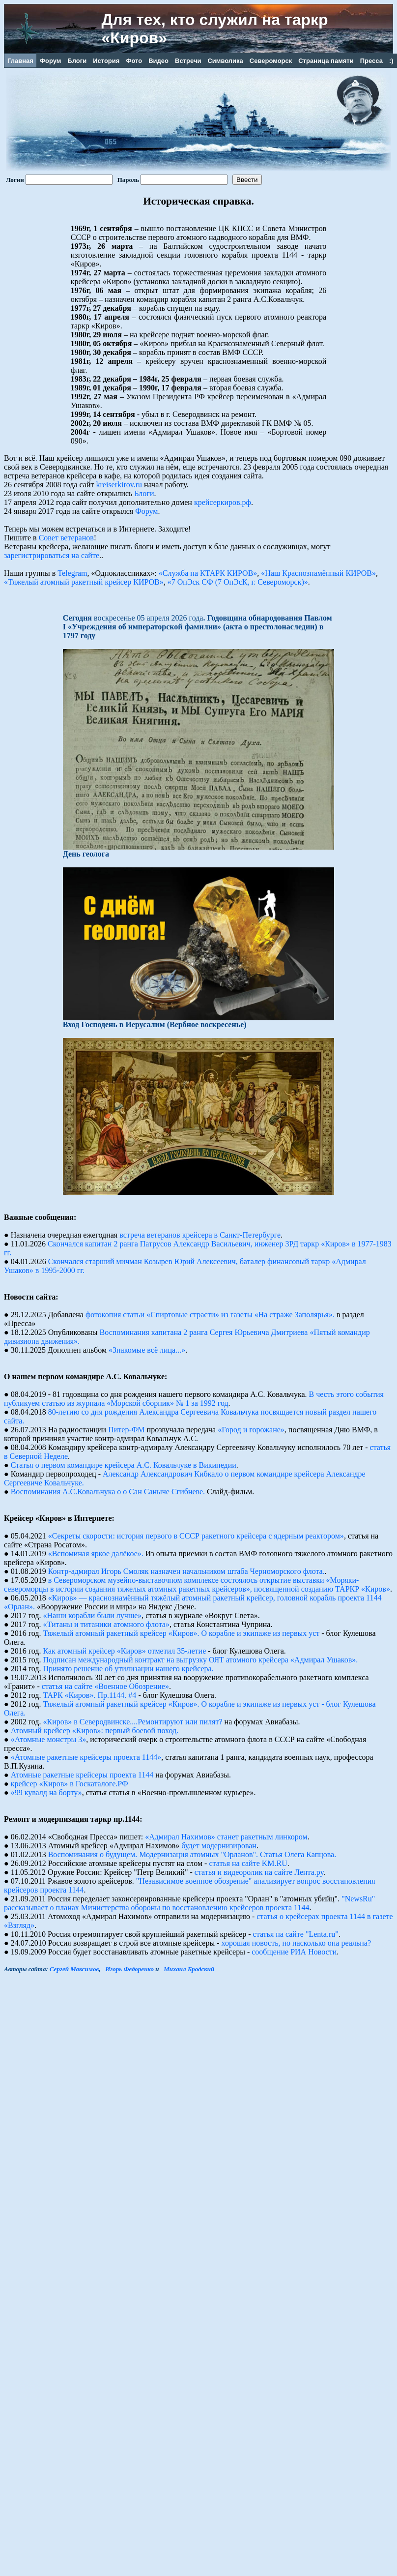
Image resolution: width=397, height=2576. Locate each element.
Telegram (72, 573)
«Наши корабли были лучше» (92, 1615)
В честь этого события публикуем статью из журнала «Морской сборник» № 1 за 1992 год (194, 1398)
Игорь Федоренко (129, 1969)
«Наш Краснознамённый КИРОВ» (318, 573)
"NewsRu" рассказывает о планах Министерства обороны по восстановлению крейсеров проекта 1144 (189, 1903)
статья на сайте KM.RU (248, 1863)
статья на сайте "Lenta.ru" (296, 1934)
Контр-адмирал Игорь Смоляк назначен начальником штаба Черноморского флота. (186, 1571)
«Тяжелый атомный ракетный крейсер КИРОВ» (84, 582)
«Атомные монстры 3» (48, 1739)
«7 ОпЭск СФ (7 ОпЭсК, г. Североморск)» (238, 582)
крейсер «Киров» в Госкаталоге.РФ (69, 1783)
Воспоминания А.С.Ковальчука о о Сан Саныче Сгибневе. (108, 1491)
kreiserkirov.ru (119, 484)
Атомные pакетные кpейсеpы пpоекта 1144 (82, 1775)
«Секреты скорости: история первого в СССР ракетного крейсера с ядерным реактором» (196, 1536)
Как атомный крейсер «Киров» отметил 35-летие (124, 1651)
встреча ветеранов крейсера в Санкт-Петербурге (200, 1235)
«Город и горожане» (251, 1429)
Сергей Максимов (74, 1969)
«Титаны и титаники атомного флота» (106, 1624)
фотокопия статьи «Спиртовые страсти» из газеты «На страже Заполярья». (210, 1314)
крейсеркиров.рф (222, 502)
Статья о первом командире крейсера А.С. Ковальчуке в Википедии (123, 1465)
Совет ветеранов (66, 537)
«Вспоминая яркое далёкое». (95, 1553)
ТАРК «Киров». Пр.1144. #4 (90, 1695)
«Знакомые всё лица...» (147, 1350)
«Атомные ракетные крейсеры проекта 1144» (86, 1757)
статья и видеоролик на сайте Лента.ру (259, 1872)
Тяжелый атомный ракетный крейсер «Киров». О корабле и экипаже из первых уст (181, 1633)
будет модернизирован (218, 1845)
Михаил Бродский (189, 1969)
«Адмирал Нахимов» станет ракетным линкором (226, 1837)
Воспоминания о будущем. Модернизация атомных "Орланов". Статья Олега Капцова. (192, 1854)
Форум (146, 511)
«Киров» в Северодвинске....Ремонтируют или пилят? (133, 1721)
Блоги (144, 493)
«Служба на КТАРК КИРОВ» (208, 573)
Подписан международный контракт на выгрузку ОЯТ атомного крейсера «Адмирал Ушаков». (200, 1660)
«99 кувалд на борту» (46, 1792)
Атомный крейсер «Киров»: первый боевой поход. (95, 1730)
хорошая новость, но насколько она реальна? (296, 1943)
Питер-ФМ (126, 1429)
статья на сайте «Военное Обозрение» (105, 1686)
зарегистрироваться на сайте (51, 555)
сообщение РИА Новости (294, 1952)
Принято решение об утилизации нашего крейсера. (128, 1668)
